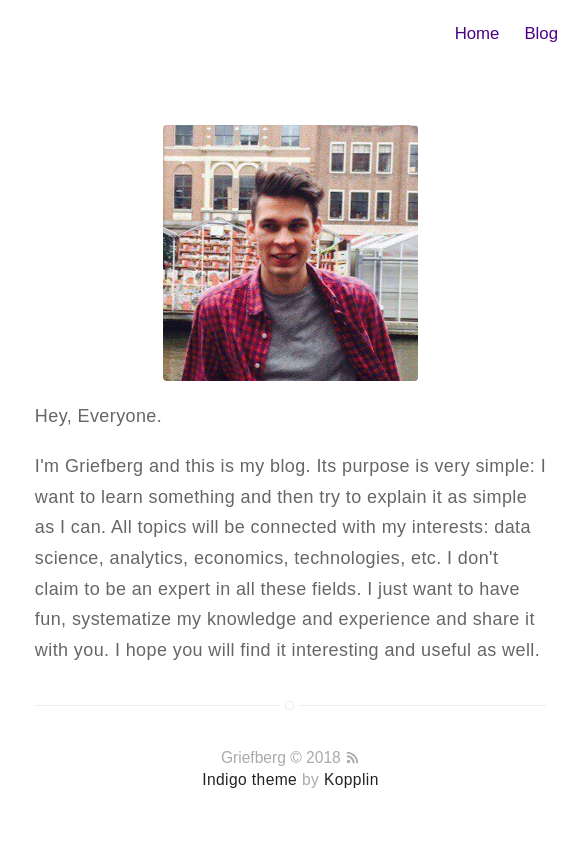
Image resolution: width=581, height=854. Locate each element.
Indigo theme (249, 779)
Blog (541, 33)
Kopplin (351, 779)
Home (477, 33)
